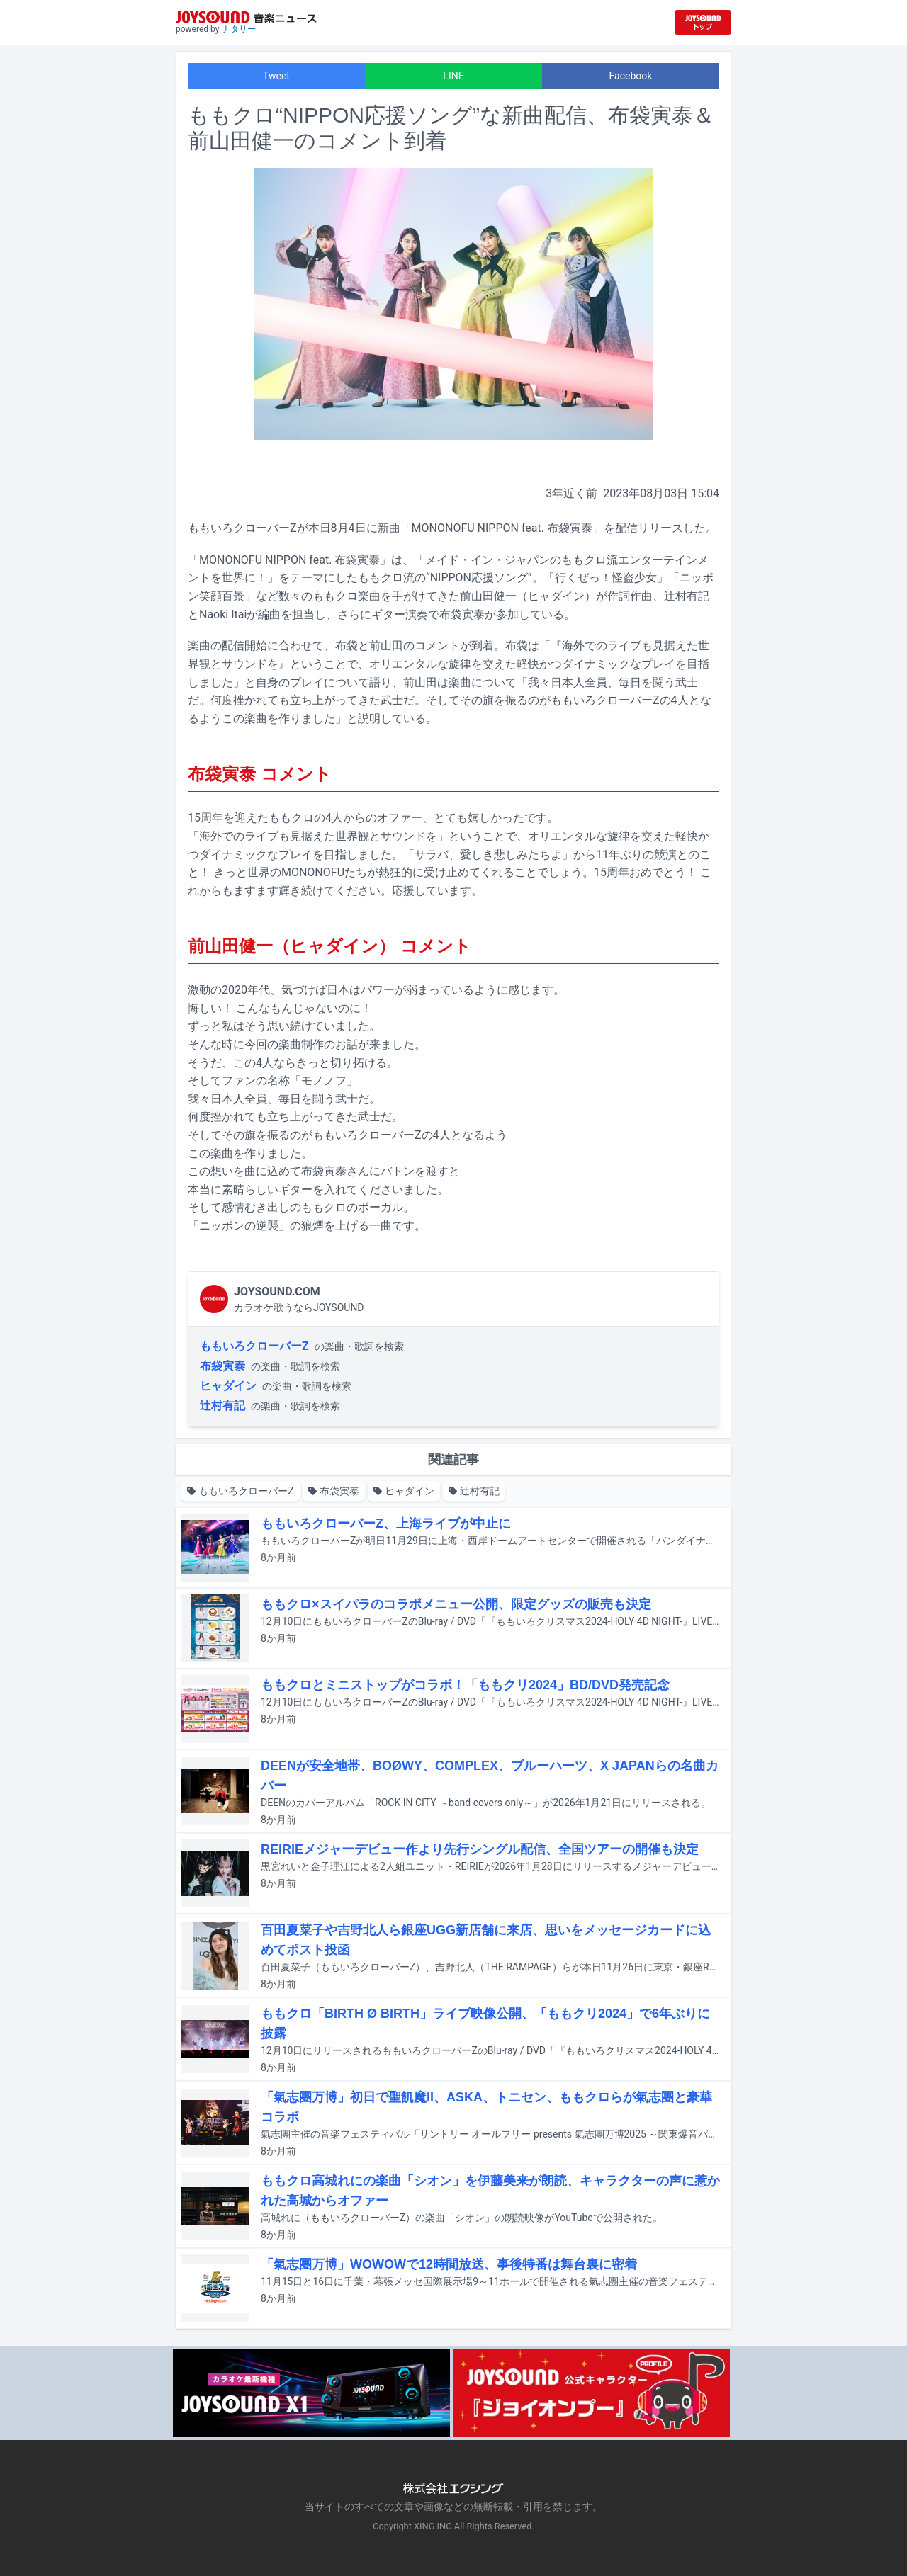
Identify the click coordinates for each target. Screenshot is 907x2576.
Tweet (276, 75)
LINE (453, 75)
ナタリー (239, 29)
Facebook (631, 75)
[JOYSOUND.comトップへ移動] (703, 22)
